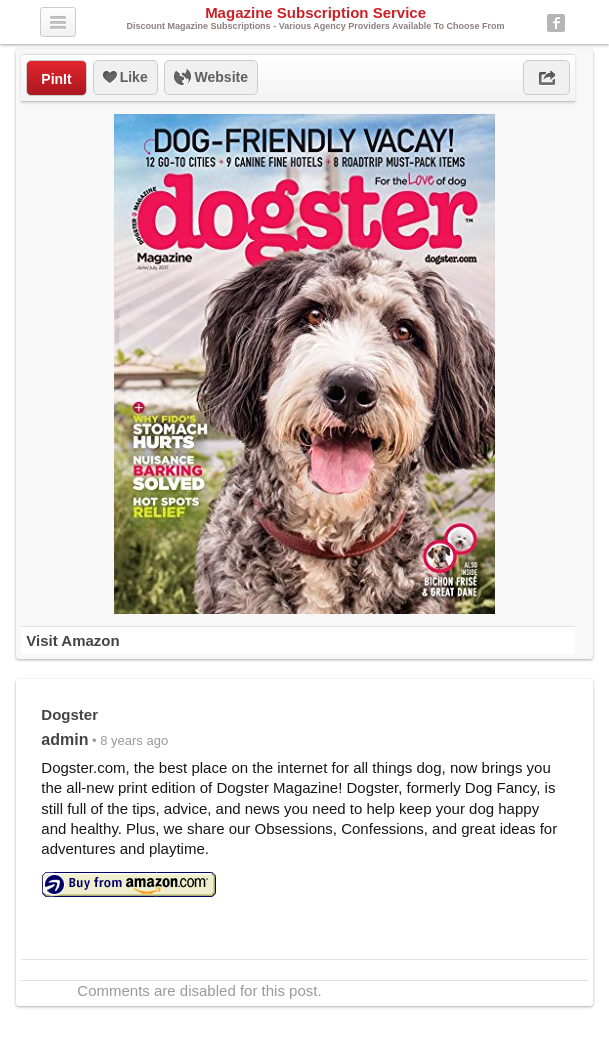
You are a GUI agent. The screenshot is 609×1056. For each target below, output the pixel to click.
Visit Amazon (72, 640)
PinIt (56, 79)
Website (211, 78)
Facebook (556, 23)
